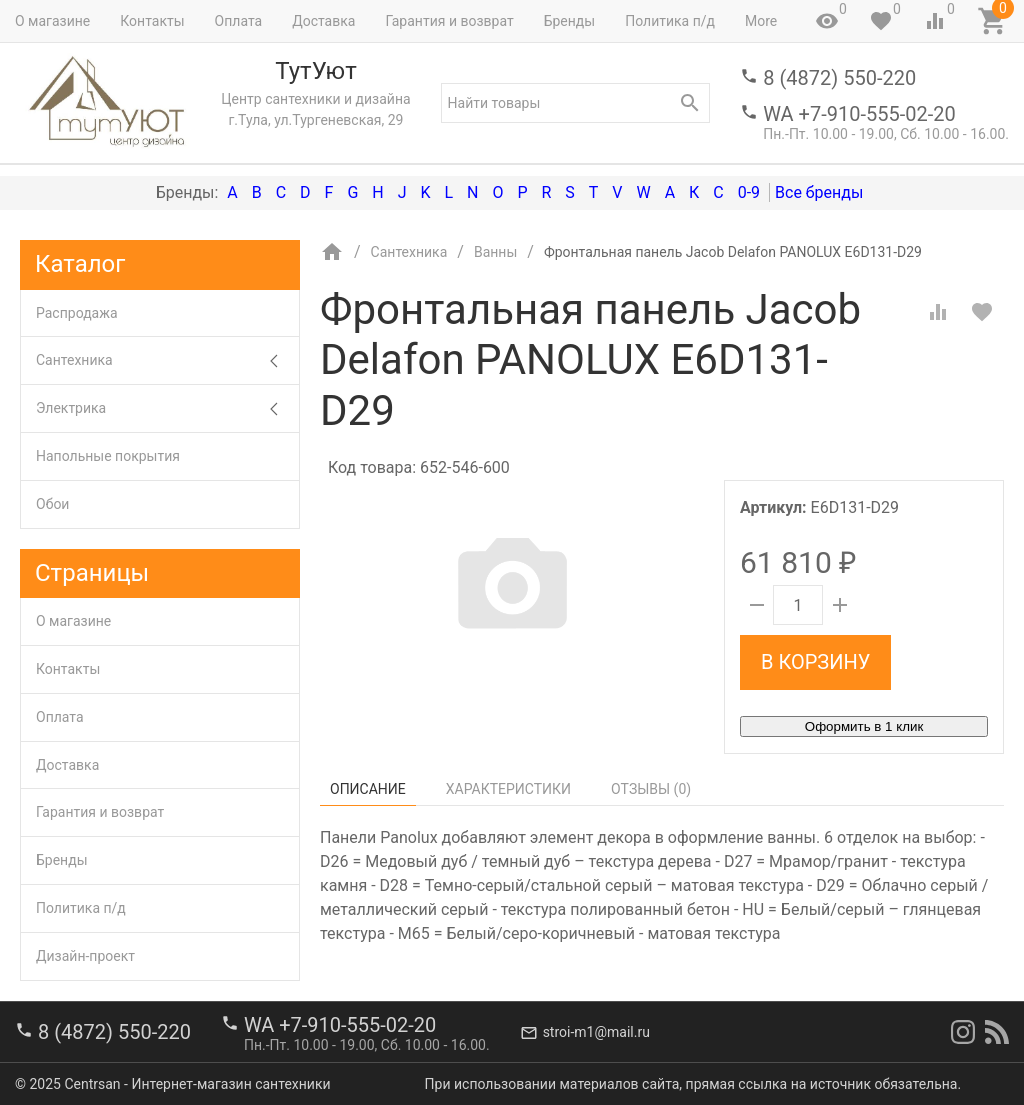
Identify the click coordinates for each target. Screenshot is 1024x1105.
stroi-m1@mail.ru (596, 1032)
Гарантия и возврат (449, 21)
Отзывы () (651, 789)
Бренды (570, 21)
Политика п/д (670, 21)
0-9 (749, 192)
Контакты (152, 21)
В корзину (815, 662)
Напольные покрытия (108, 456)
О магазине (52, 21)
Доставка (323, 21)
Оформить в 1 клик (864, 726)
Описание (368, 789)
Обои (52, 504)
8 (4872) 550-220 (839, 78)
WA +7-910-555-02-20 (859, 114)
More (761, 21)
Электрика (167, 408)
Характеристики (508, 789)
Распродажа (77, 313)
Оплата (239, 21)
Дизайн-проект (85, 956)
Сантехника (167, 360)
